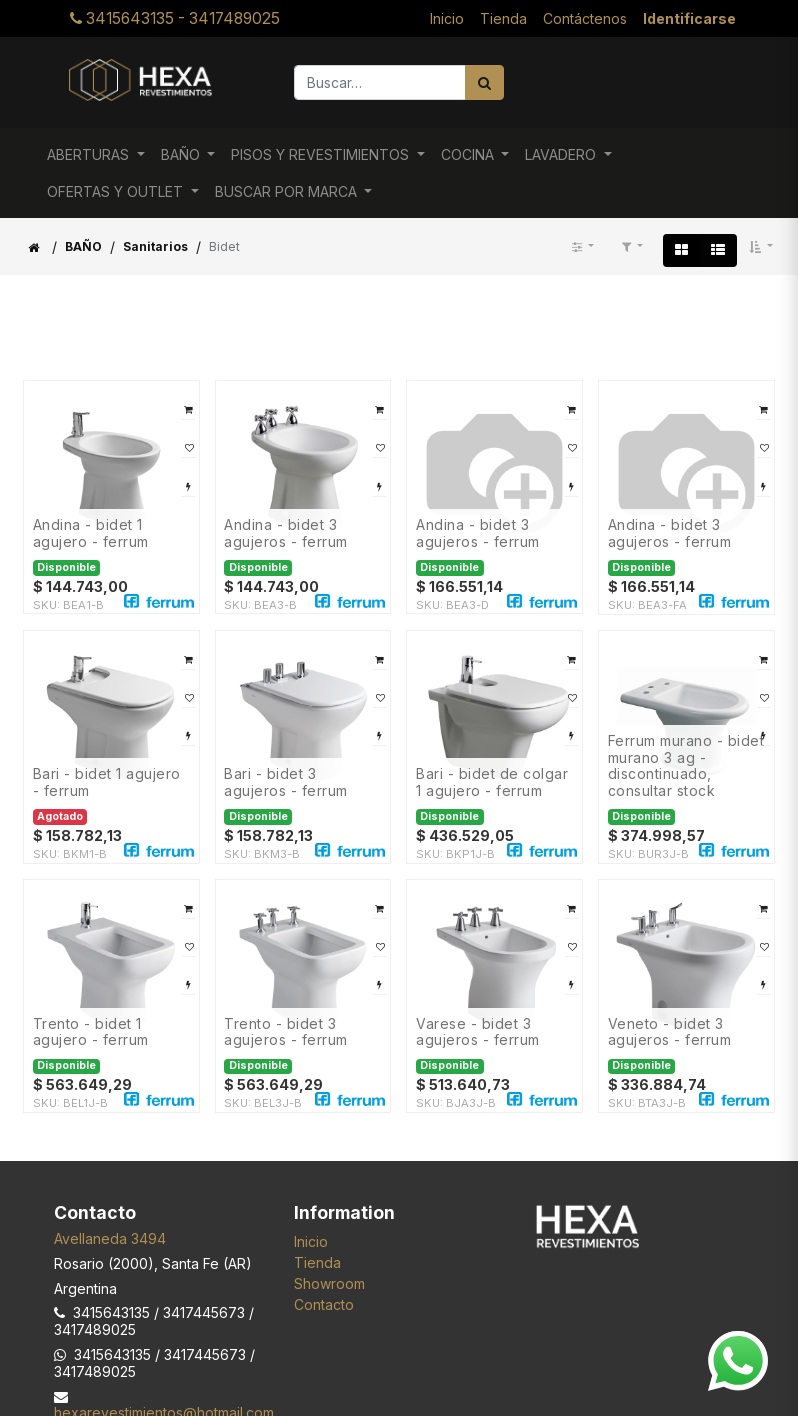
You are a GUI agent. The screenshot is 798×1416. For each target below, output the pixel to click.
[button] (761, 247)
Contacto (324, 1304)
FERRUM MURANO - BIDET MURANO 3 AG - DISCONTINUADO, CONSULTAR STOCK (686, 766)
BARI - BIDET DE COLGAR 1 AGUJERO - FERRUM (492, 782)
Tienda (317, 1262)
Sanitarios (155, 246)
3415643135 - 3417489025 (175, 18)
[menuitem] (447, 18)
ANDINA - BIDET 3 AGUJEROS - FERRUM (286, 533)
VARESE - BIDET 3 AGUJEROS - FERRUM (478, 1032)
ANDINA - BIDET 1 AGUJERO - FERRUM (91, 533)
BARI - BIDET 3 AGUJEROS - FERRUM (286, 782)
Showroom (329, 1283)
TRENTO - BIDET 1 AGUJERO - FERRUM (91, 1032)
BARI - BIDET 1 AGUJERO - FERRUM (107, 782)
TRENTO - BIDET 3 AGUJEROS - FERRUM (286, 1032)
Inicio (311, 1241)
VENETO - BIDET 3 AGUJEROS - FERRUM (670, 1032)
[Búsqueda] (484, 82)
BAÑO (83, 246)
